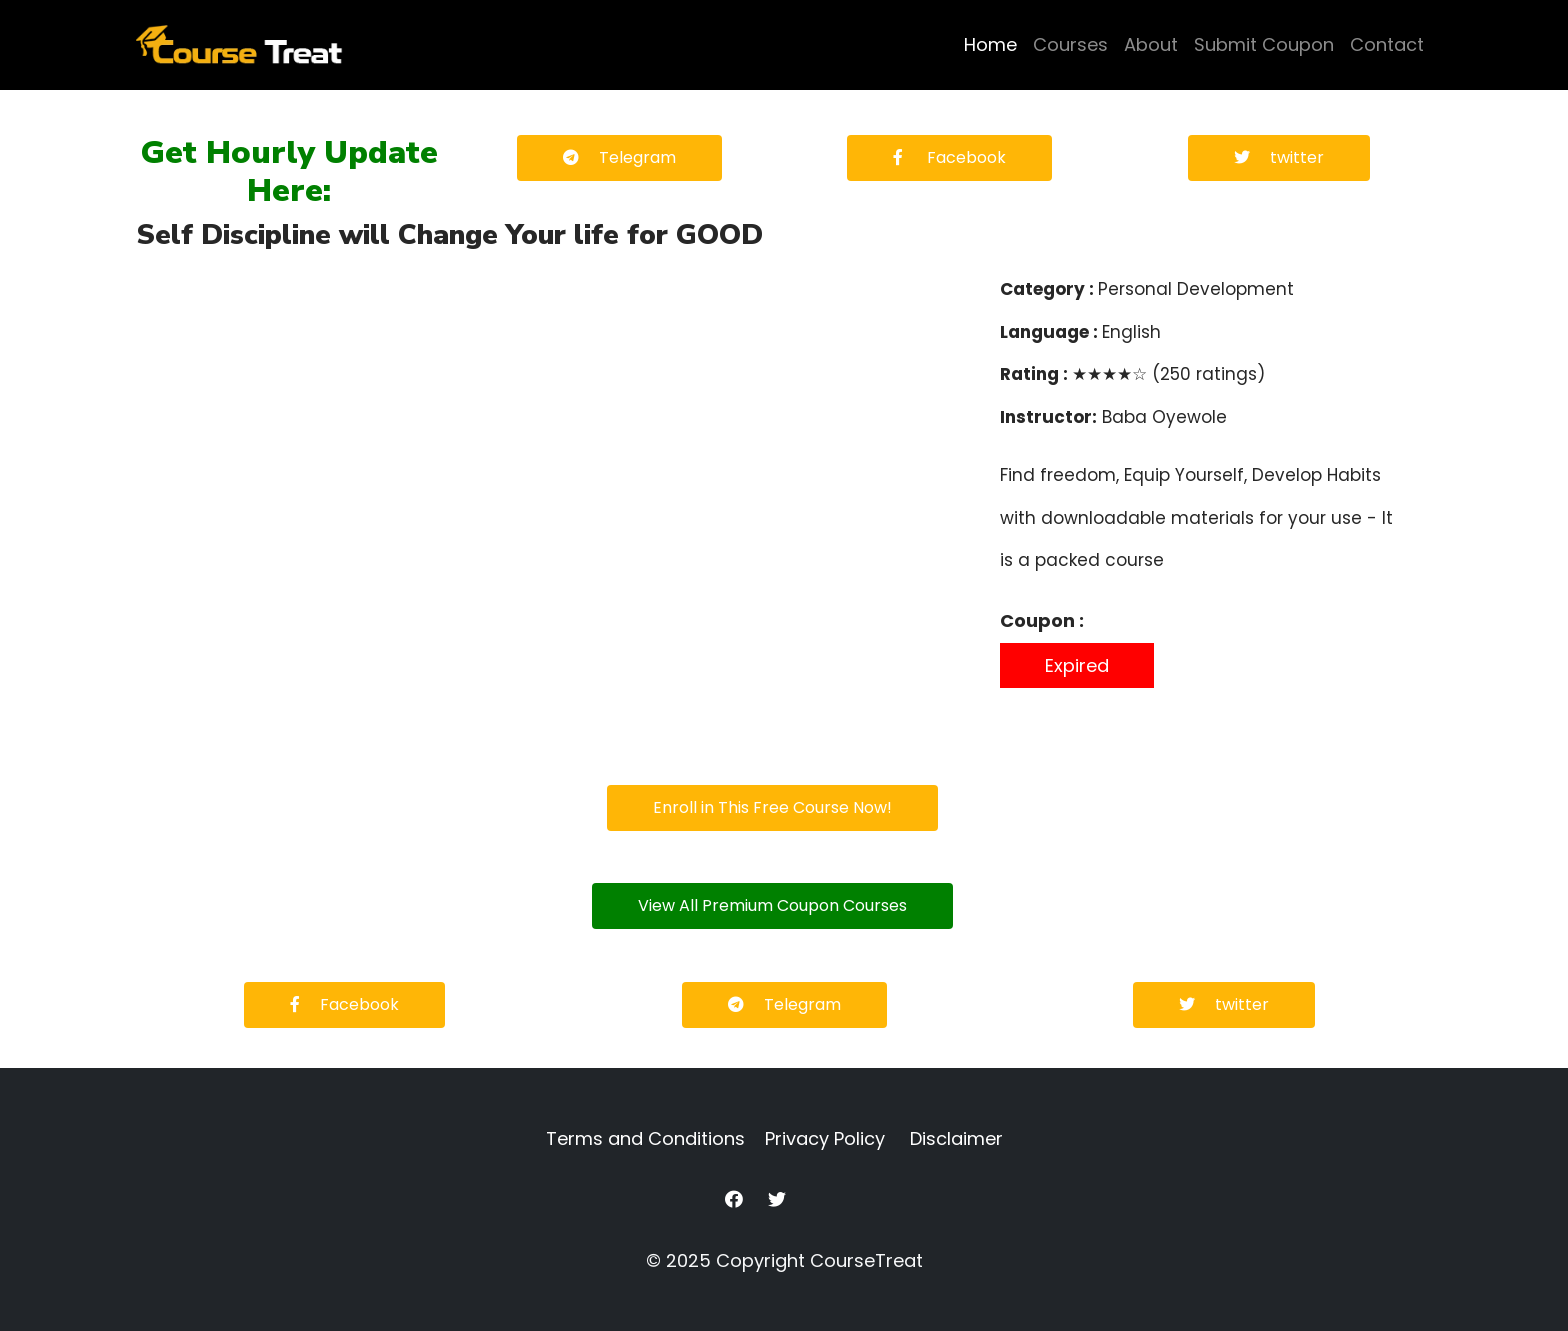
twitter (1279, 157)
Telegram (619, 157)
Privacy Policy (825, 1138)
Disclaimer (956, 1138)
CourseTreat (866, 1260)
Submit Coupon (1264, 44)
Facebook (949, 157)
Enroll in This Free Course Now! (772, 807)
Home (990, 44)
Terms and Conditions (645, 1138)
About (1151, 44)
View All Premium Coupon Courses (772, 905)
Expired (1077, 665)
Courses (1070, 44)
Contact (1387, 44)
